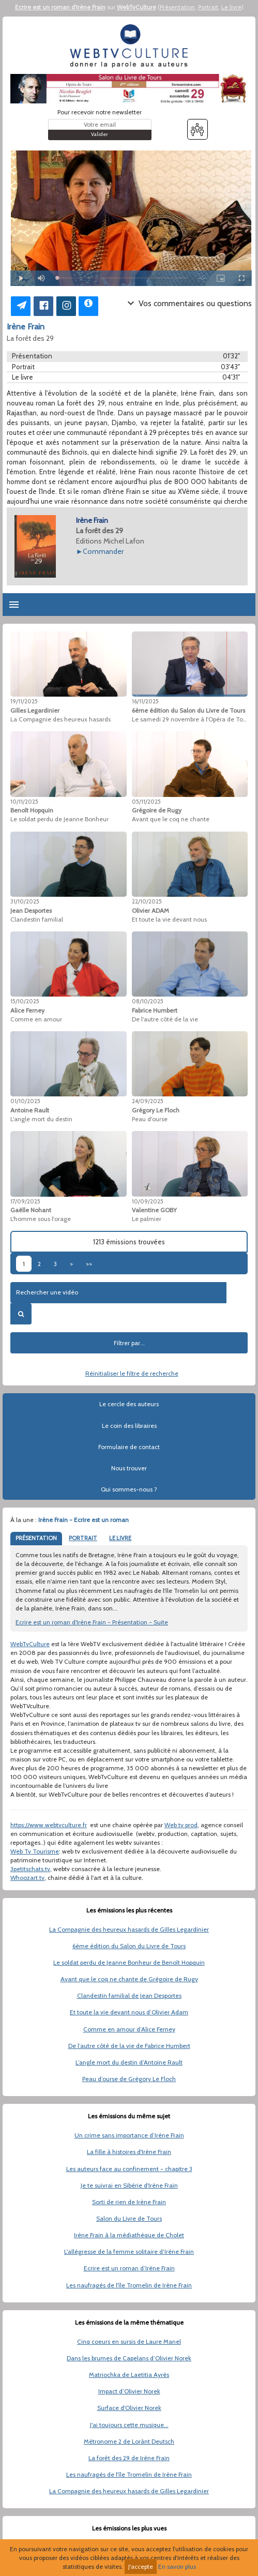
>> (89, 1264)
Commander (103, 551)
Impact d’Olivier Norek (129, 2391)
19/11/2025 (24, 701)
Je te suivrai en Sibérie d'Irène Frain (129, 2185)
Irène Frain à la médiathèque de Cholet (129, 2235)
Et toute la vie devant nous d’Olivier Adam (129, 2012)
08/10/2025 (147, 1001)
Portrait (208, 7)
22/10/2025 (147, 901)
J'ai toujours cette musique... (129, 2425)
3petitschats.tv (30, 1869)
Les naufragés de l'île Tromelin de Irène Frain (129, 2285)
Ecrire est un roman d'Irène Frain (60, 7)
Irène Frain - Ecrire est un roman (83, 1520)
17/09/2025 (25, 1201)
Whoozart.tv (27, 1877)
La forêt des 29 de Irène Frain (129, 2458)
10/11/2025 (24, 801)
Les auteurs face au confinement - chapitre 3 (129, 2169)
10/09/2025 (147, 1201)
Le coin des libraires (129, 1425)
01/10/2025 (25, 1101)
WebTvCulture (136, 7)
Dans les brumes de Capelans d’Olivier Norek (129, 2358)
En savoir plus (177, 2566)
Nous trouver (129, 1468)
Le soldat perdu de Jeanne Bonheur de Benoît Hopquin (129, 1962)
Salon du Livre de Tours (129, 2218)
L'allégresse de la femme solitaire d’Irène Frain (129, 2251)
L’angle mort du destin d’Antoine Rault (129, 2062)
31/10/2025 (24, 901)
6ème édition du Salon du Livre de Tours (129, 1946)
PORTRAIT (83, 1538)
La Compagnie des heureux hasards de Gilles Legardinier (129, 1929)
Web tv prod (181, 1825)
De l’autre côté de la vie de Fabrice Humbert (129, 2046)
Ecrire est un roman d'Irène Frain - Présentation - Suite (92, 1622)
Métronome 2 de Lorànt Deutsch (129, 2441)
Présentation (177, 7)
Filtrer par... (129, 1343)
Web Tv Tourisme (34, 1851)
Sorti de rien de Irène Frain (129, 2202)
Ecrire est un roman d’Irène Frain (129, 2268)
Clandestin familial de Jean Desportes (129, 1995)
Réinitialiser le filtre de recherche (131, 1373)
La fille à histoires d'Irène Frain (129, 2152)
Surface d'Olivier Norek (129, 2408)
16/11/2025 (145, 701)
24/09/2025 (147, 1101)
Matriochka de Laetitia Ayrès (129, 2374)
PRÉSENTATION (36, 1538)
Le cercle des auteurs (129, 1404)
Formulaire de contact (129, 1447)
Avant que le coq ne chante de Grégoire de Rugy (129, 1979)
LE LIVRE (120, 1538)
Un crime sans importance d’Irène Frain (129, 2135)
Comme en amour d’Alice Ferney (129, 2029)
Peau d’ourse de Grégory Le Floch (129, 2079)
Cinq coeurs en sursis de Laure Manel (129, 2341)
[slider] (122, 278)
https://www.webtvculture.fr (48, 1825)
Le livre (231, 7)
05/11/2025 (146, 801)
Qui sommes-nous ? (129, 1489)
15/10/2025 (24, 1001)
